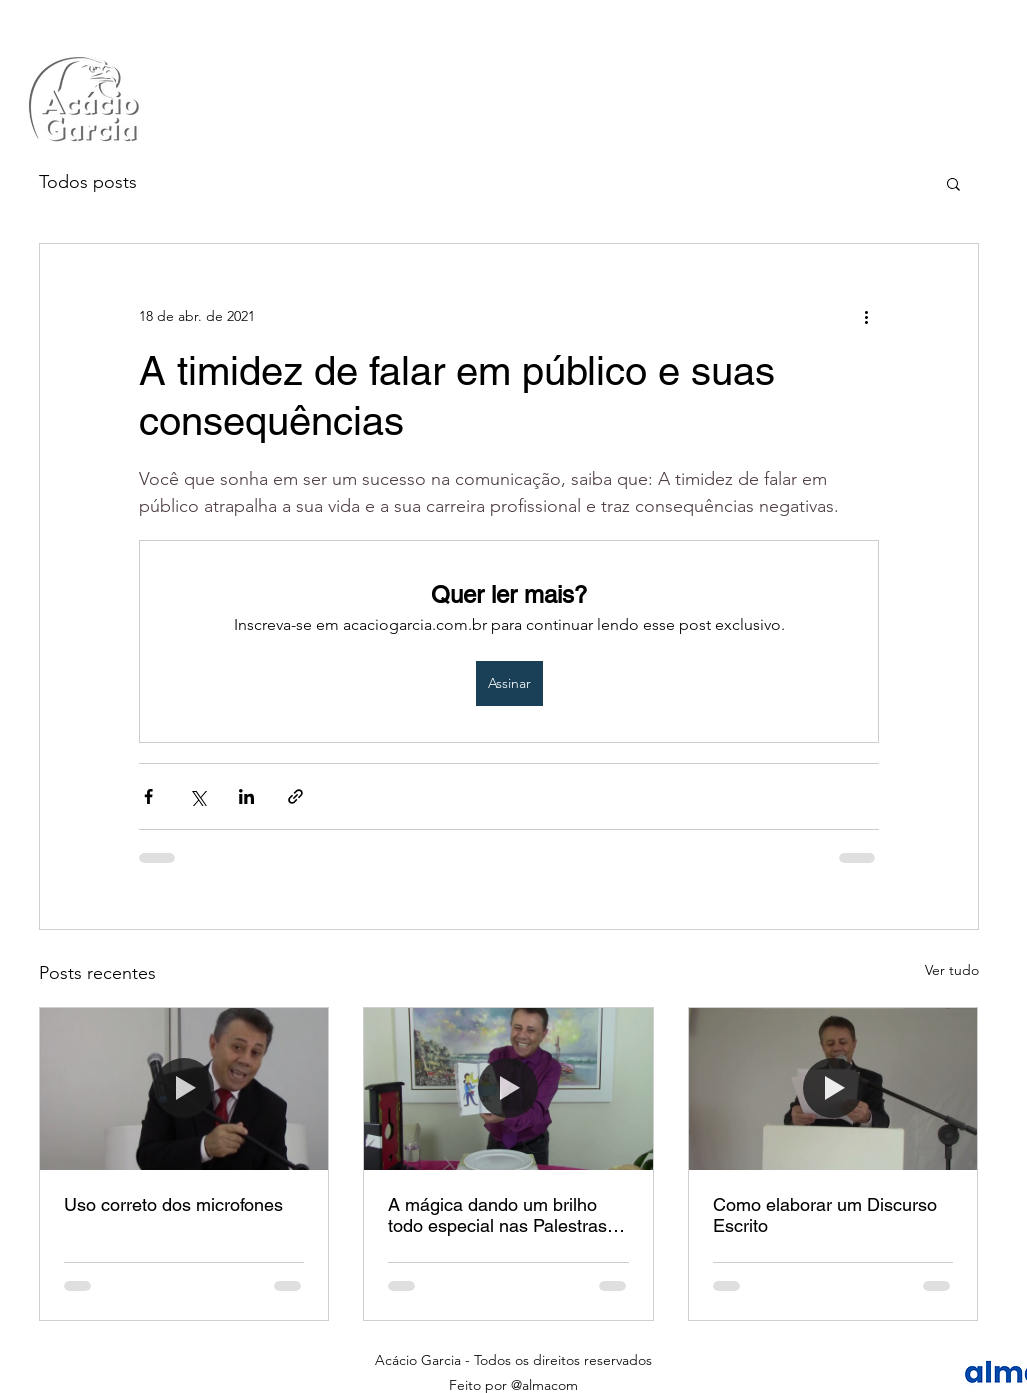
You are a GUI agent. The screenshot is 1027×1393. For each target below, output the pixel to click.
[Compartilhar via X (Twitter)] (197, 796)
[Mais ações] (867, 316)
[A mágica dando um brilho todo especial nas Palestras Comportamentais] (508, 1089)
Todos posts (88, 182)
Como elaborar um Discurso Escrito (825, 1215)
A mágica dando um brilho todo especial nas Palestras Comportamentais (497, 1215)
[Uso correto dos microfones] (184, 1089)
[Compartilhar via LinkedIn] (246, 796)
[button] (953, 183)
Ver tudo (952, 970)
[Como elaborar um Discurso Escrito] (833, 1089)
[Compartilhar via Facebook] (148, 796)
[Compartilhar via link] (295, 796)
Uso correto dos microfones (173, 1204)
